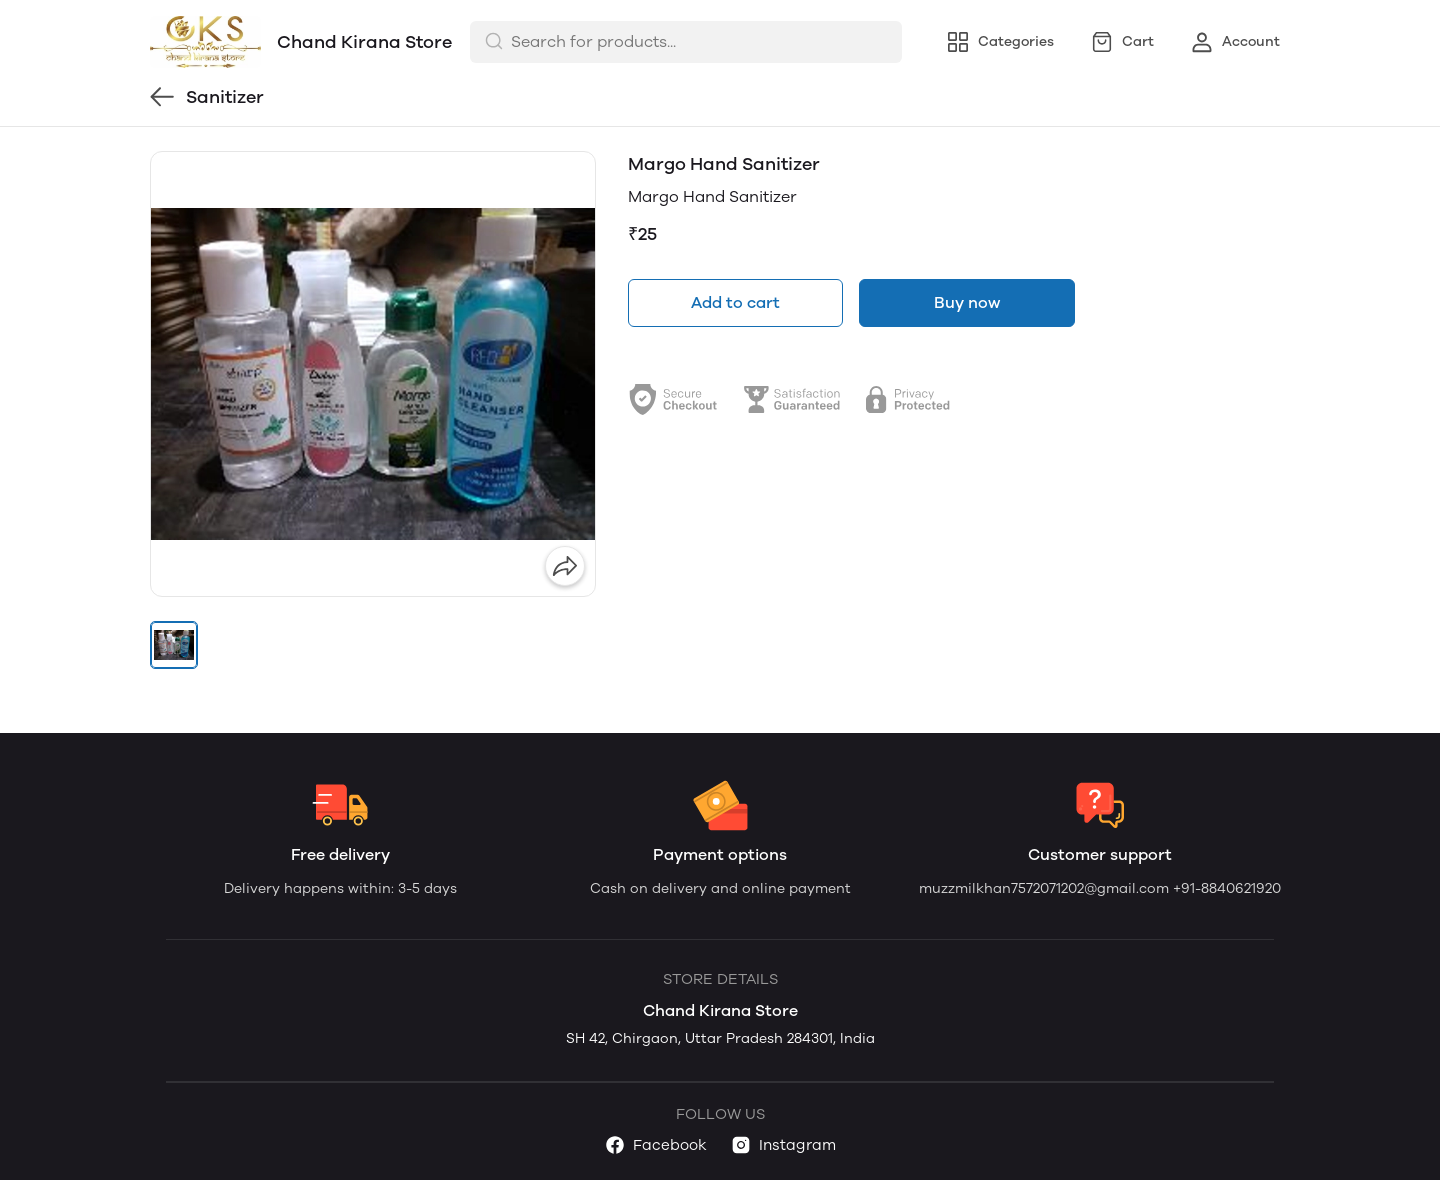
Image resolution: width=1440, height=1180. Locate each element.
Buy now (967, 302)
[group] (373, 374)
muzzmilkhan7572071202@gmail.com (1046, 888)
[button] (174, 645)
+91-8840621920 (1227, 888)
